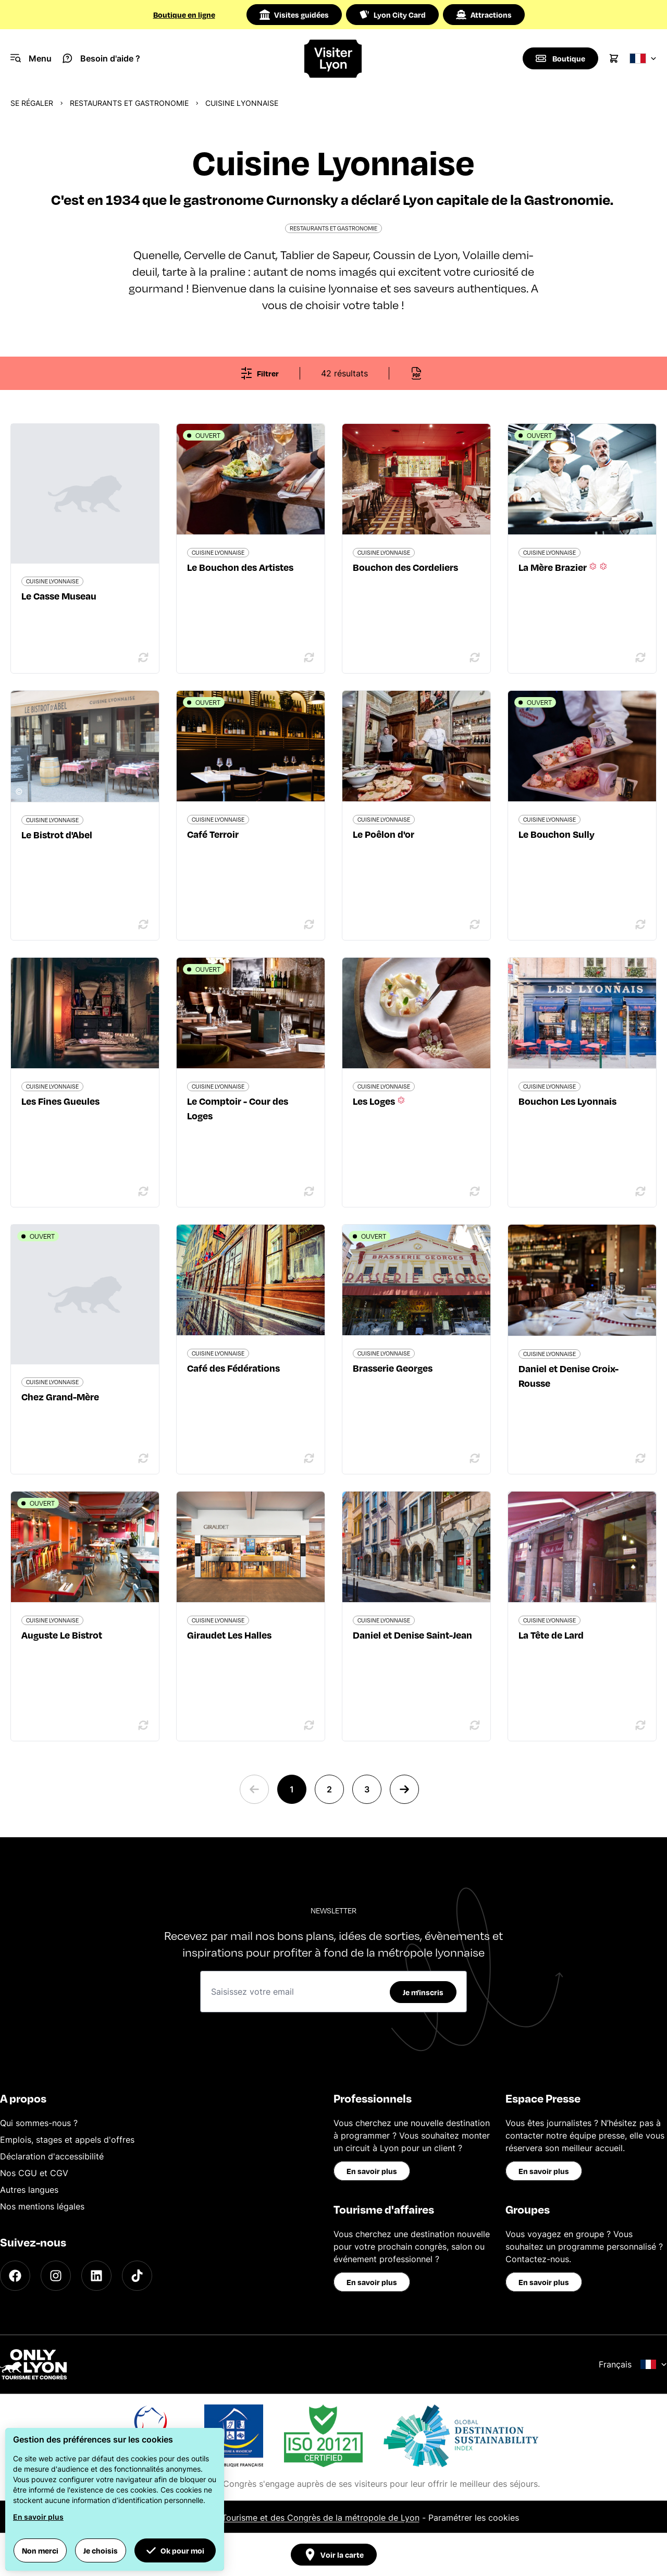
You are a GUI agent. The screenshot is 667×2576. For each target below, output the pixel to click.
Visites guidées (294, 14)
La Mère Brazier (564, 566)
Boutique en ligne (184, 14)
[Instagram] (56, 2276)
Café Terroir (213, 833)
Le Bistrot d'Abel (56, 834)
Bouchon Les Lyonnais (567, 1100)
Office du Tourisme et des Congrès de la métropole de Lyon (300, 2517)
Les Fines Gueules (60, 1100)
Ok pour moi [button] (175, 2550)
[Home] (333, 59)
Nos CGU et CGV (34, 2173)
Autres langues (29, 2189)
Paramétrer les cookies (473, 2517)
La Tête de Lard (551, 1634)
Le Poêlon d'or (383, 833)
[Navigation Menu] (31, 58)
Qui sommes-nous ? (39, 2123)
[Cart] (614, 58)
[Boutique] (560, 58)
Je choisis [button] (100, 2550)
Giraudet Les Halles (229, 1634)
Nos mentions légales (42, 2206)
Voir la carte (334, 2554)
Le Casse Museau (58, 595)
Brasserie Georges (393, 1367)
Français (633, 2364)
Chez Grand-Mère (60, 1396)
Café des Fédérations (233, 1367)
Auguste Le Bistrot (61, 1634)
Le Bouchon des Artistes (240, 566)
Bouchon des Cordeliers (405, 566)
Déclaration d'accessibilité (52, 2156)
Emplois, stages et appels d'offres (67, 2139)
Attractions (484, 14)
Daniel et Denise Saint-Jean (412, 1634)
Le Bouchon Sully (556, 833)
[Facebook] (15, 2276)
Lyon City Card (392, 14)
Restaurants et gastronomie (129, 103)
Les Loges (380, 1100)
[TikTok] (137, 2276)
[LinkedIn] (96, 2276)
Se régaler (31, 103)
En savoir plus (372, 2171)
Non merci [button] (40, 2550)
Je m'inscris (423, 1992)
